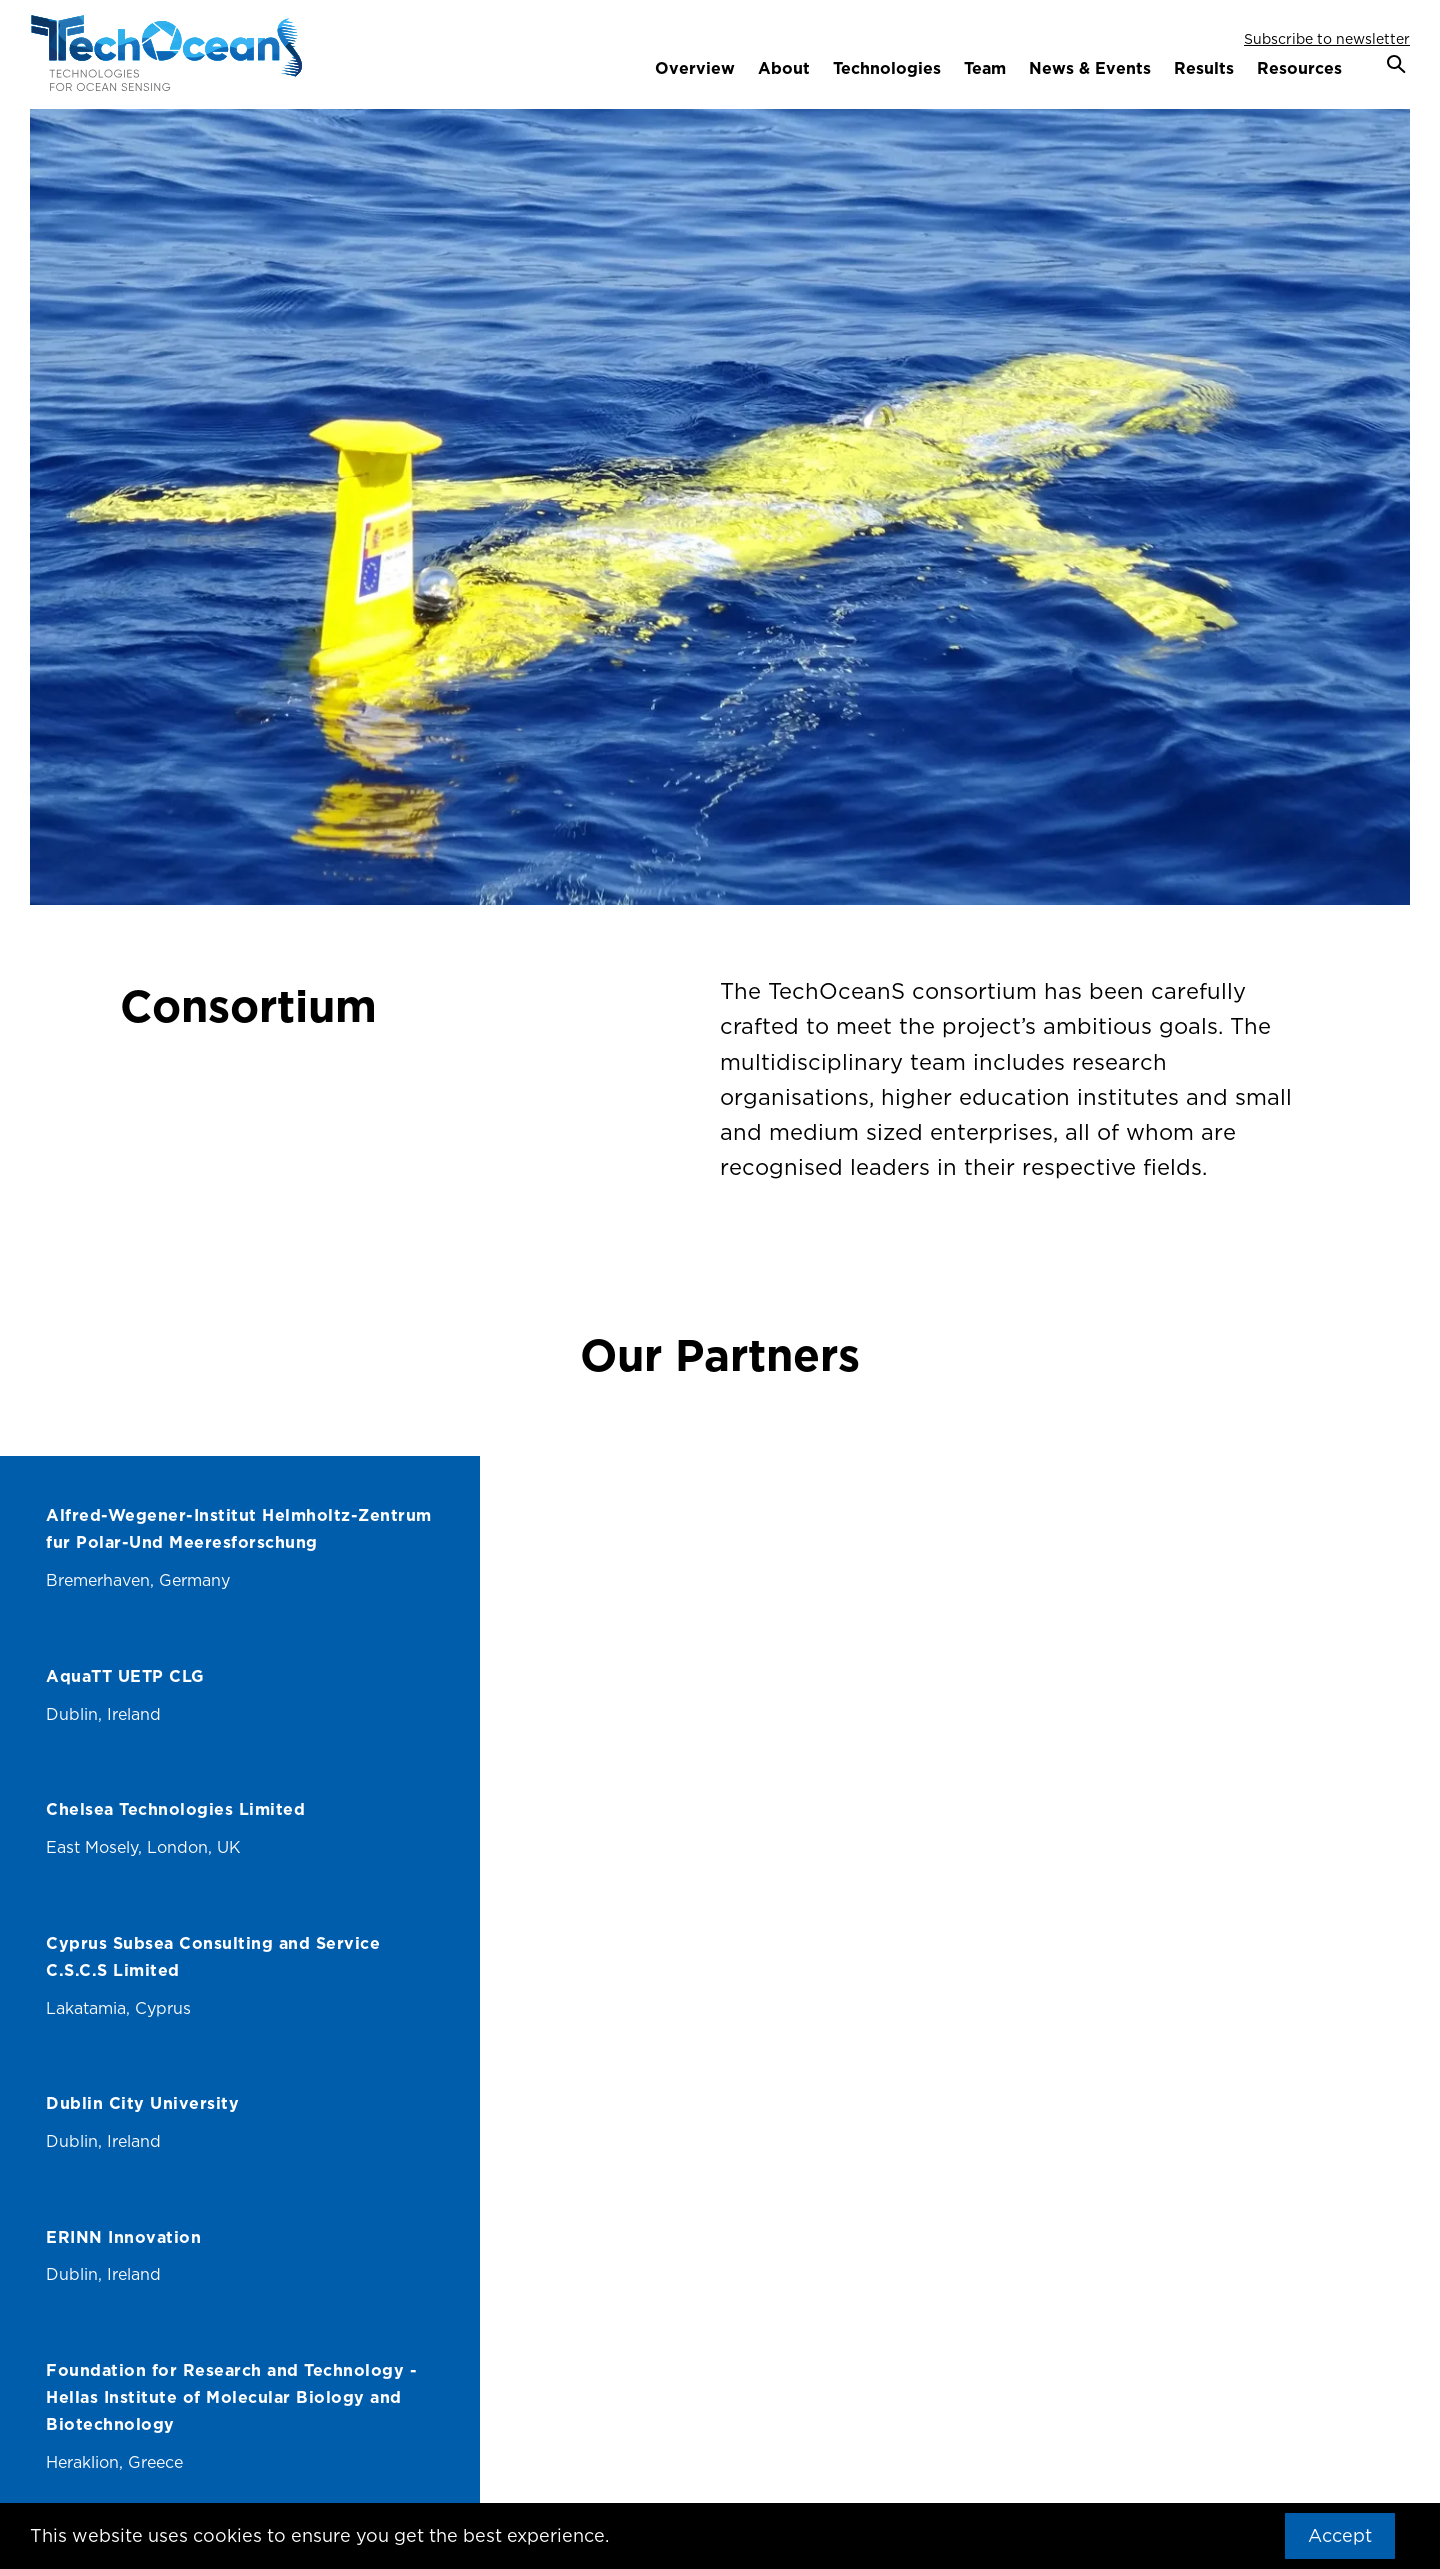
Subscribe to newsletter (1327, 38)
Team (985, 68)
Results (1204, 68)
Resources (1299, 68)
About (784, 68)
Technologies (887, 68)
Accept (1340, 2535)
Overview (695, 68)
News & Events (1090, 68)
